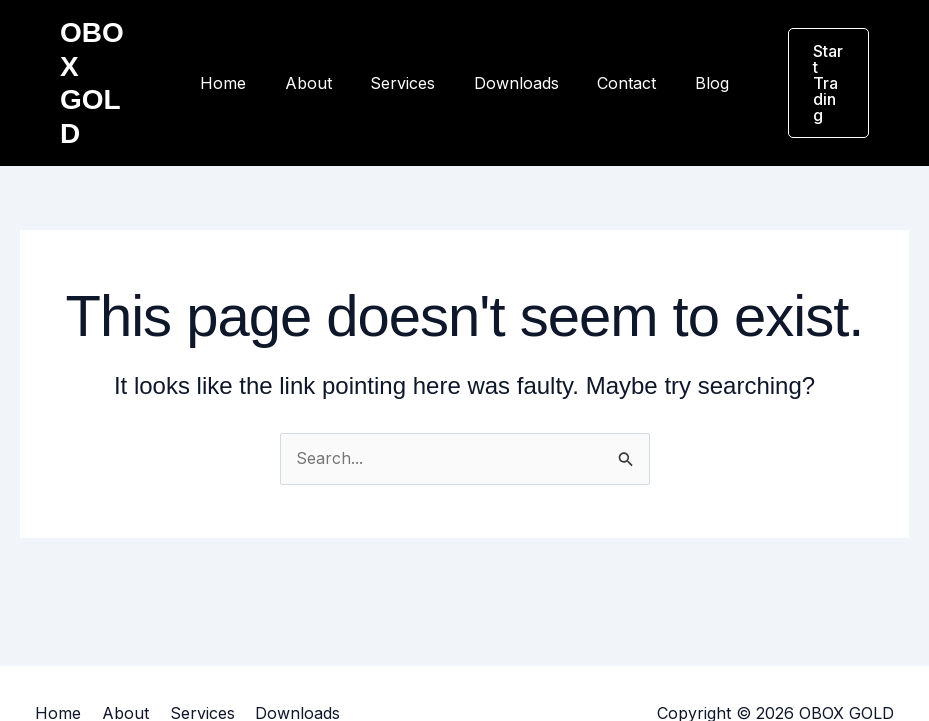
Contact (617, 50)
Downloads (513, 50)
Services (406, 50)
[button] (819, 50)
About (318, 50)
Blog (696, 50)
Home (240, 50)
